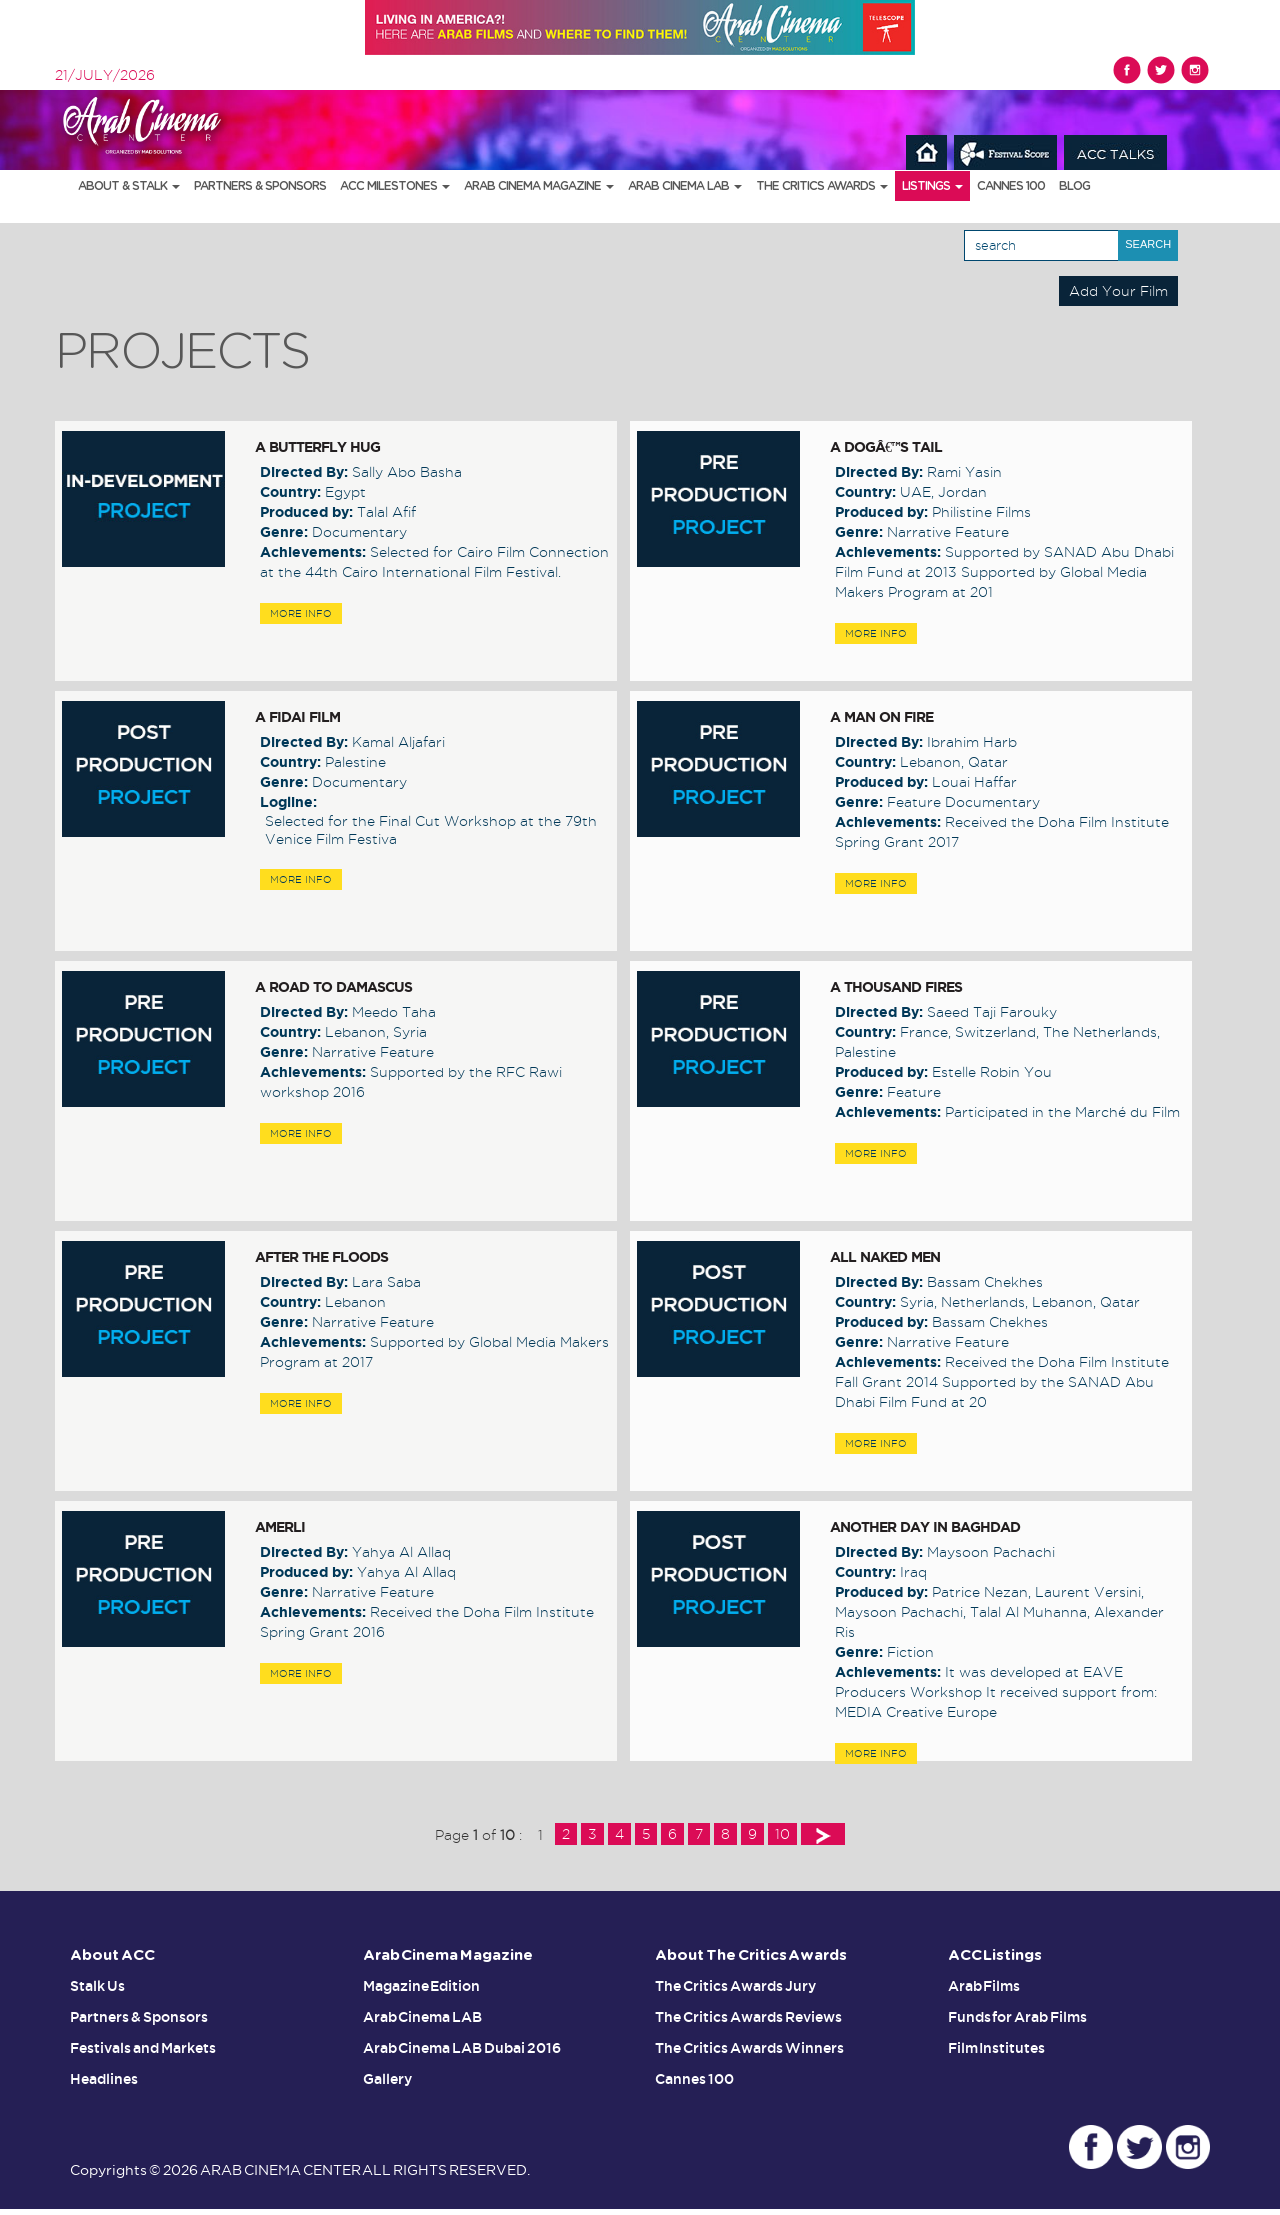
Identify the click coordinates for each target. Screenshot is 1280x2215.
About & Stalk (129, 186)
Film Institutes (997, 2046)
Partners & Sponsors (260, 186)
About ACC (113, 1955)
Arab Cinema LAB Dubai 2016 (462, 2046)
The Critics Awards (822, 186)
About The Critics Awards (752, 1955)
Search (1148, 244)
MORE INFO (301, 613)
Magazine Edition (422, 1986)
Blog (1074, 186)
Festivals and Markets (143, 2046)
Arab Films (984, 1986)
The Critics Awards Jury (735, 1986)
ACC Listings (996, 1955)
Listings (932, 186)
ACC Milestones (395, 186)
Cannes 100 (1011, 186)
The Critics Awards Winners (749, 2046)
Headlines (104, 2076)
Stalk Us (97, 1986)
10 (782, 1834)
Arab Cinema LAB (685, 186)
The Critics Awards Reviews (748, 2016)
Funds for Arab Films (1018, 2016)
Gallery (387, 2076)
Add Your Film (1118, 291)
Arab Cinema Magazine (539, 186)
